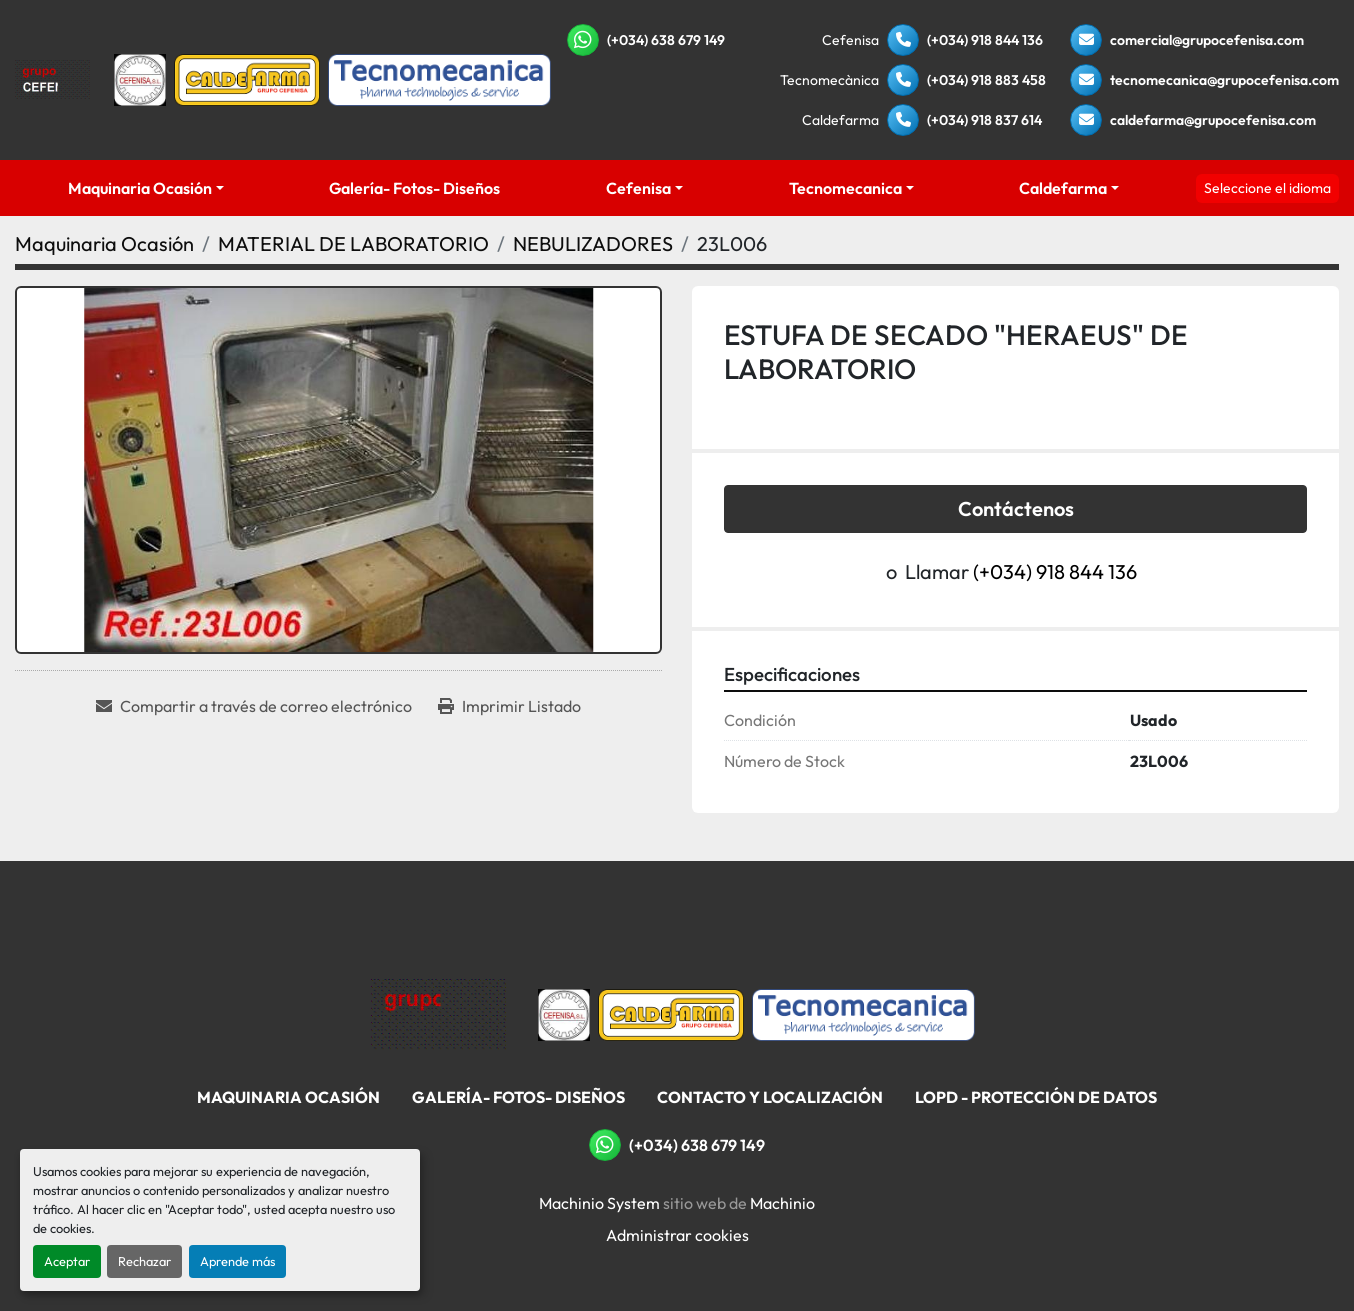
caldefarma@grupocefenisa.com (1213, 120)
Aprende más (237, 1261)
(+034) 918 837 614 (984, 120)
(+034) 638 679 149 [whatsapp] (666, 40)
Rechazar (144, 1261)
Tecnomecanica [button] (845, 188)
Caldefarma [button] (1063, 188)
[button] (146, 188)
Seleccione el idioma (1267, 188)
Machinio (782, 1203)
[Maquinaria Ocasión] (104, 243)
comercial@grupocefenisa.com (1207, 40)
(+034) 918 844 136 (985, 40)
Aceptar (67, 1261)
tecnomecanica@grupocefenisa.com (1224, 80)
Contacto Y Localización (770, 1097)
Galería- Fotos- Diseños (414, 188)
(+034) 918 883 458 (986, 80)
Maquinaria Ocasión (140, 188)
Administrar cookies (677, 1235)
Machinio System (599, 1203)
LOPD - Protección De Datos (1036, 1097)
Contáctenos (1016, 508)
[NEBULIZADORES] (593, 243)
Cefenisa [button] (638, 188)
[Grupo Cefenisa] (438, 1013)
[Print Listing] (509, 706)
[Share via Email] (254, 706)
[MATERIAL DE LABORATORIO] (353, 243)
